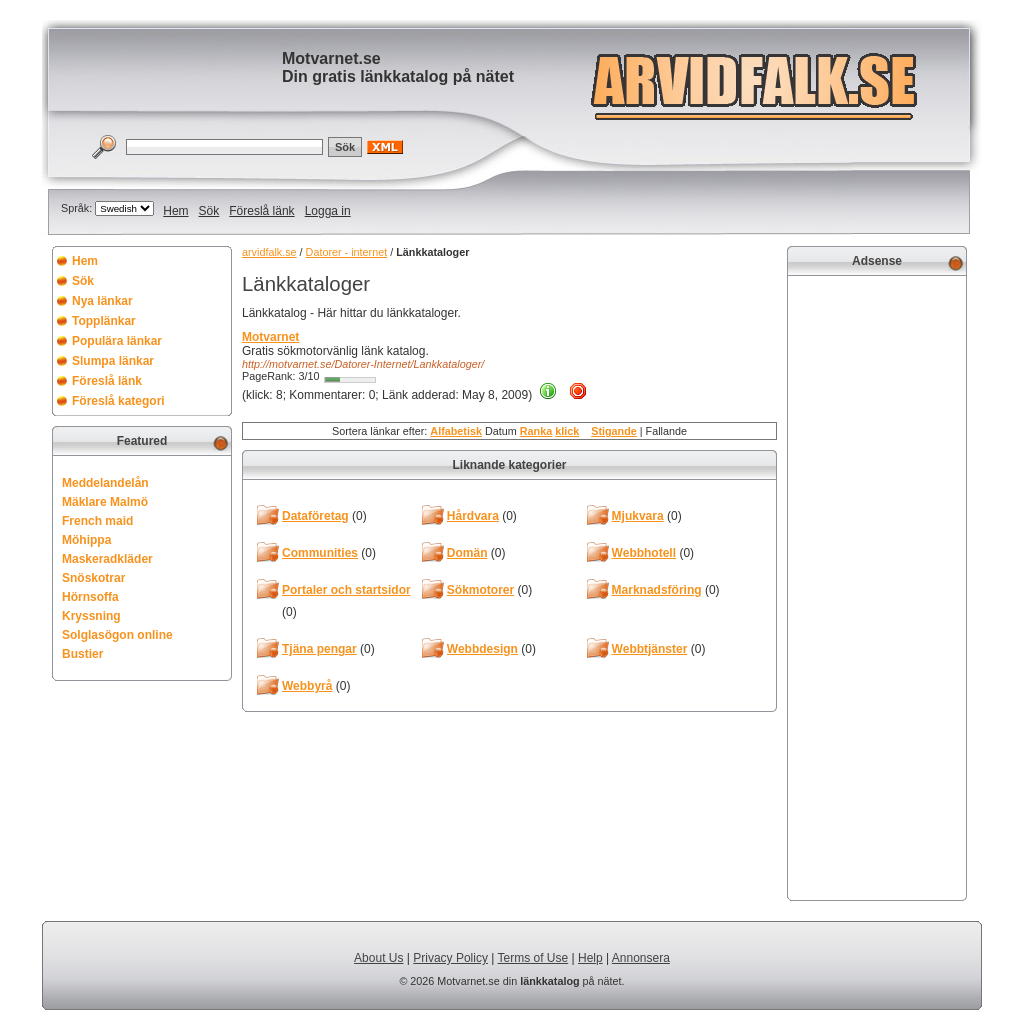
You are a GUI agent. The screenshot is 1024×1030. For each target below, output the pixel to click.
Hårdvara (473, 516)
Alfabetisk (456, 431)
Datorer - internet (347, 252)
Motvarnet (270, 337)
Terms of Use (533, 958)
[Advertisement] (877, 586)
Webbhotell (644, 553)
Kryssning (91, 616)
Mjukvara (638, 516)
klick (567, 431)
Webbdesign (482, 649)
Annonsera (641, 958)
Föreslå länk (261, 211)
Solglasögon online (117, 635)
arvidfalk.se (269, 252)
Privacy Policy (450, 958)
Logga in (328, 211)
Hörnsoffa (90, 597)
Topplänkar (104, 321)
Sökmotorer (480, 590)
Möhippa (86, 540)
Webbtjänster (650, 649)
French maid (97, 521)
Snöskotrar (93, 578)
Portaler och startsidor (346, 590)
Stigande (614, 431)
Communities (320, 553)
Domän (467, 553)
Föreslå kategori (118, 401)
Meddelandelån (105, 483)
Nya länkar (102, 301)
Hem (175, 211)
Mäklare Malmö (105, 502)
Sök (209, 211)
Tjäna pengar (319, 649)
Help (590, 958)
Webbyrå (307, 686)
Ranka (536, 431)
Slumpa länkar (113, 361)
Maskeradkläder (107, 559)
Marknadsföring (657, 590)
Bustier (82, 654)
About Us (378, 958)
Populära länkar (117, 341)
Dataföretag (315, 516)
